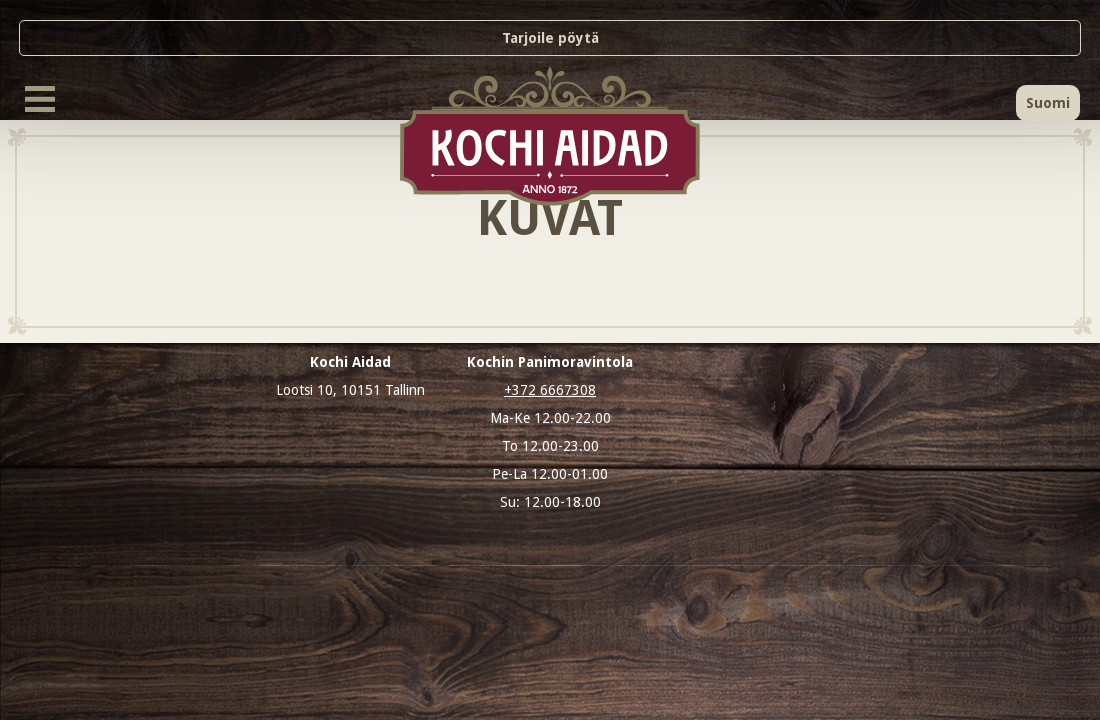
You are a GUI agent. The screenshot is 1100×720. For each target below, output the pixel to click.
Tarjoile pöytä (550, 38)
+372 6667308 (550, 390)
